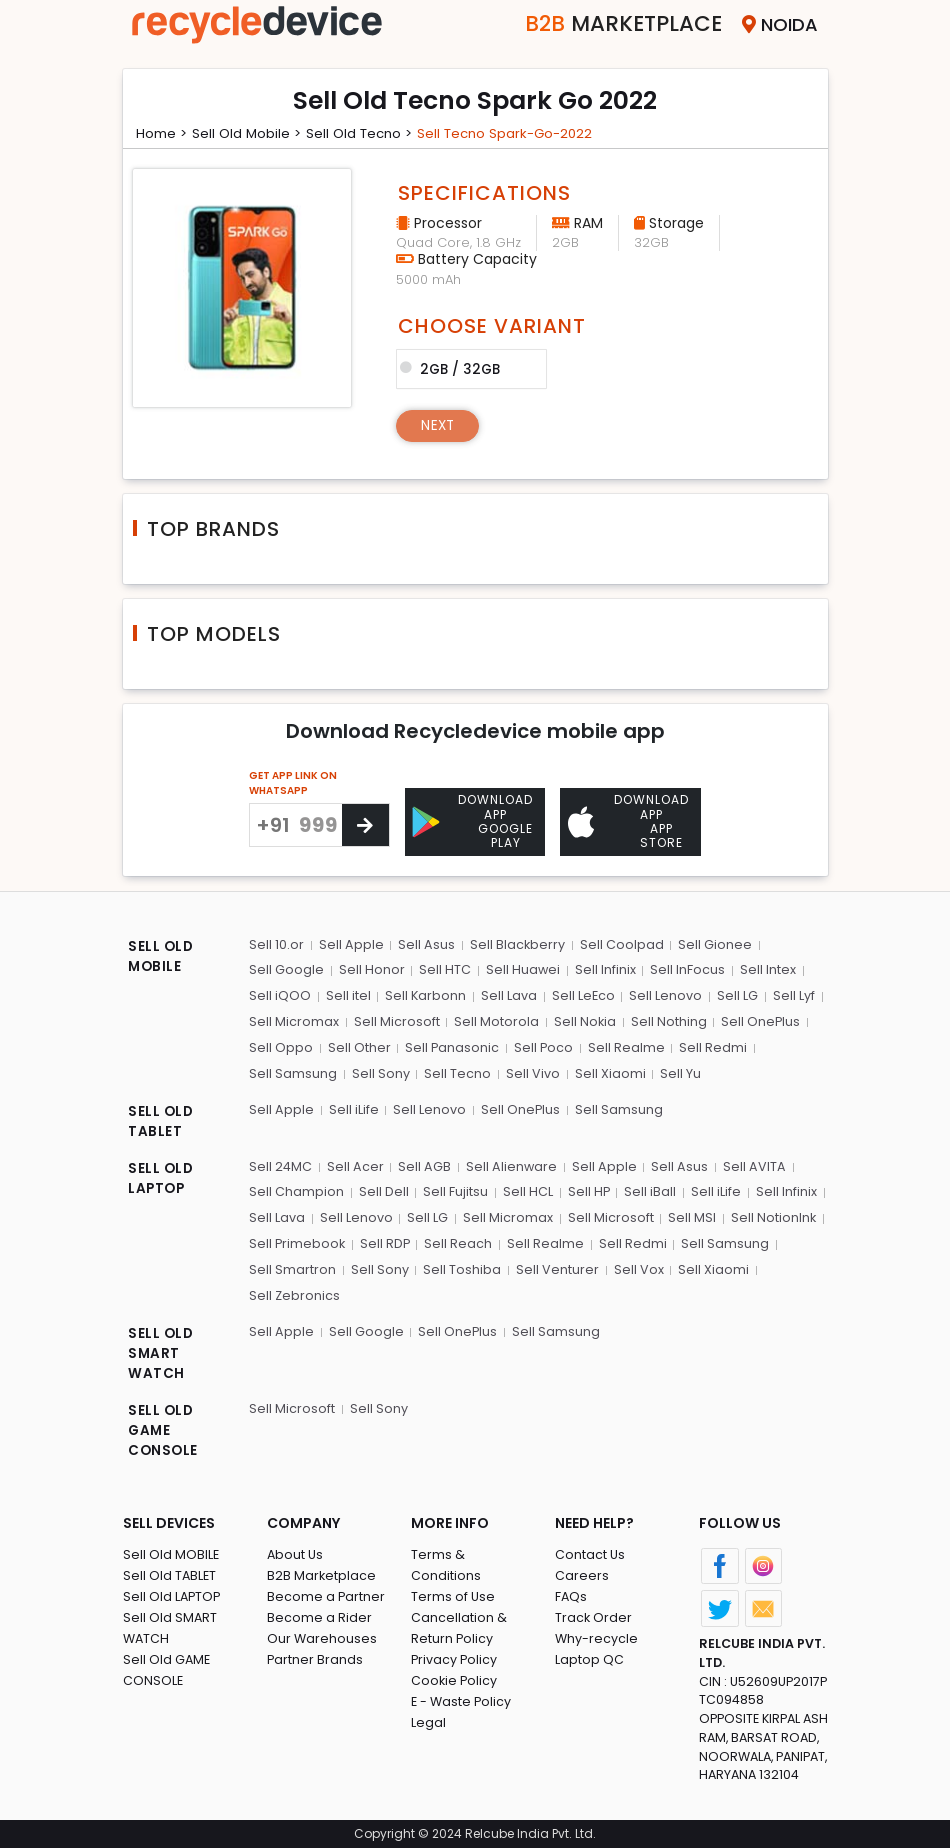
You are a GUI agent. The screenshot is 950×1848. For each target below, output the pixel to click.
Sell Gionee (713, 944)
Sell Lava (508, 995)
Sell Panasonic (451, 1046)
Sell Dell (383, 1190)
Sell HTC (444, 970)
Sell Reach (460, 1241)
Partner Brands (315, 1657)
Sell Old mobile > (252, 133)
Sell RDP (386, 1241)
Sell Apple (350, 944)
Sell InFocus (685, 970)
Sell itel (347, 995)
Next (439, 425)
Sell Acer (355, 1164)
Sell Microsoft (396, 1021)
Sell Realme (625, 1046)
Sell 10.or (276, 944)
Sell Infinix (603, 970)
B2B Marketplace (322, 1573)
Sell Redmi (712, 1046)
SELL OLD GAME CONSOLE (164, 1429)
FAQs (571, 1594)
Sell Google (286, 970)
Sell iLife (353, 1107)
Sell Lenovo (664, 995)
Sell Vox (636, 1266)
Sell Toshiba (461, 1266)
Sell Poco (543, 1046)
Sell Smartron (292, 1266)
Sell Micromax (294, 1021)
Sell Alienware (511, 1164)
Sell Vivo (531, 1072)
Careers (582, 1573)
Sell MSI (689, 1215)
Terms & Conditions (474, 1552)
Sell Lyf (791, 995)
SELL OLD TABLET (161, 1120)
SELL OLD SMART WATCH (161, 1351)
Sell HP (586, 1190)
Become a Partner (326, 1594)
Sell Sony (380, 1072)
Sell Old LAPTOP (173, 1594)
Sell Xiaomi (607, 1072)
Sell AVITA (752, 1164)
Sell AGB (424, 1164)
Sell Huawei (521, 970)
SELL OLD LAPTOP (161, 1177)
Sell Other (358, 1046)
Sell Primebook (298, 1241)
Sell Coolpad (620, 944)
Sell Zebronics (295, 1292)
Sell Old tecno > (369, 133)
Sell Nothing (667, 1021)
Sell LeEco (582, 995)
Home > (164, 133)
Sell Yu (677, 1072)
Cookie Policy (455, 1657)
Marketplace (611, 24)
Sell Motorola (495, 1021)
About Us (296, 1552)
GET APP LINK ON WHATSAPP (293, 783)
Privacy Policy (455, 1636)
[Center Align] (365, 825)
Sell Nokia (583, 1021)
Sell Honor (371, 970)
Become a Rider (319, 1615)
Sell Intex (765, 970)
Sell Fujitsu (454, 1190)
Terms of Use (453, 1573)
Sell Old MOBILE (171, 1552)
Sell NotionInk (770, 1215)
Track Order (594, 1615)
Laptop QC (589, 1657)
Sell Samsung (293, 1072)
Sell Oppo (281, 1046)
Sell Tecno (456, 1072)
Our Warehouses (322, 1636)
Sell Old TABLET (170, 1573)
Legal (428, 1699)
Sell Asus (425, 944)
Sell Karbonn (425, 995)
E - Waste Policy (462, 1678)
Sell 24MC (281, 1164)
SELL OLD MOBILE (161, 957)
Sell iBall (648, 1190)
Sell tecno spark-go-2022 (521, 133)
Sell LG (735, 995)
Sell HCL (526, 1190)
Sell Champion (296, 1190)
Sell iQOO (280, 995)
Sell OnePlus (759, 1021)
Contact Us (590, 1552)
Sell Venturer (555, 1266)
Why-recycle (597, 1636)
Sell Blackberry (516, 944)
